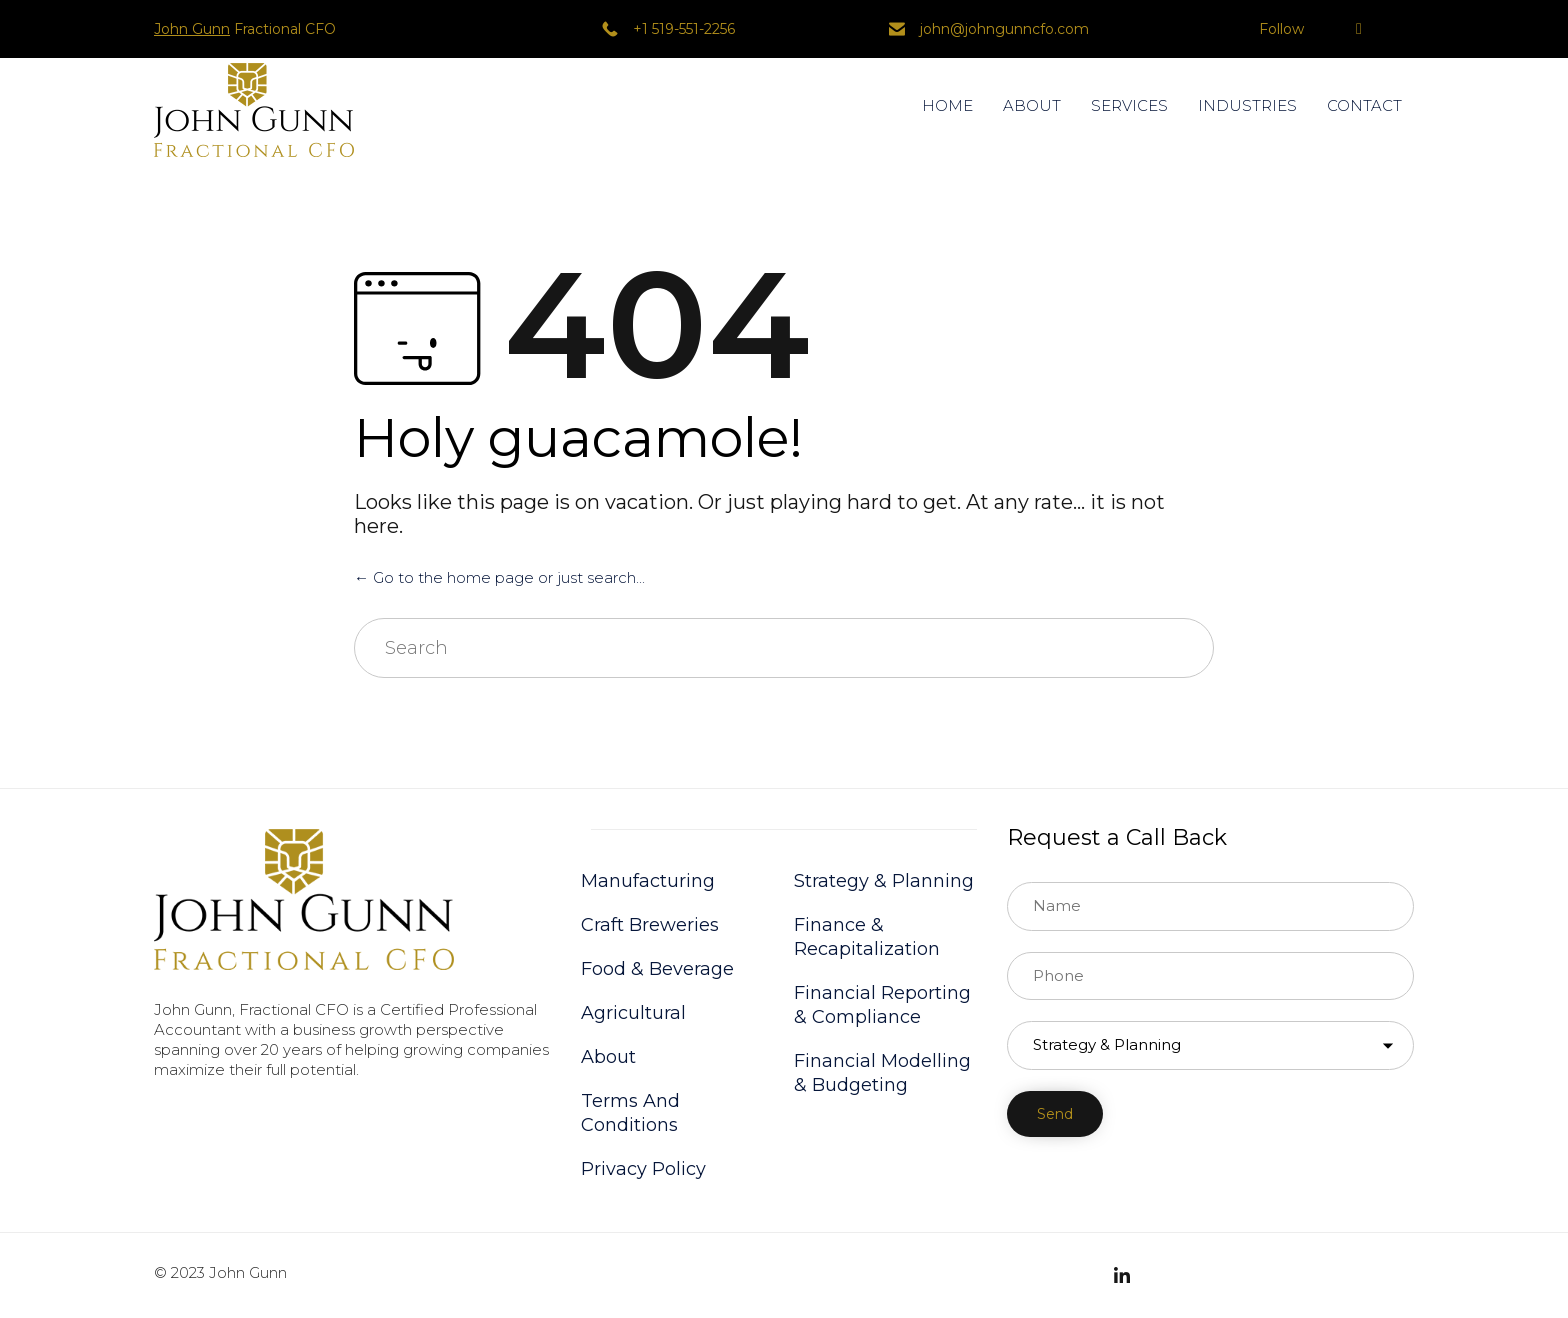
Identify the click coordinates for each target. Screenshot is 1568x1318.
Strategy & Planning (884, 881)
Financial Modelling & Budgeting (882, 1073)
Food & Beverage (657, 969)
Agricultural (633, 1013)
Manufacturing (648, 881)
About (608, 1057)
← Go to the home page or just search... (499, 577)
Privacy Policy (643, 1169)
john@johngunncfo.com (1004, 29)
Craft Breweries (650, 925)
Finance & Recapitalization (867, 937)
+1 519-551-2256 (684, 29)
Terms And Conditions (630, 1113)
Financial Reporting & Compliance (882, 1005)
